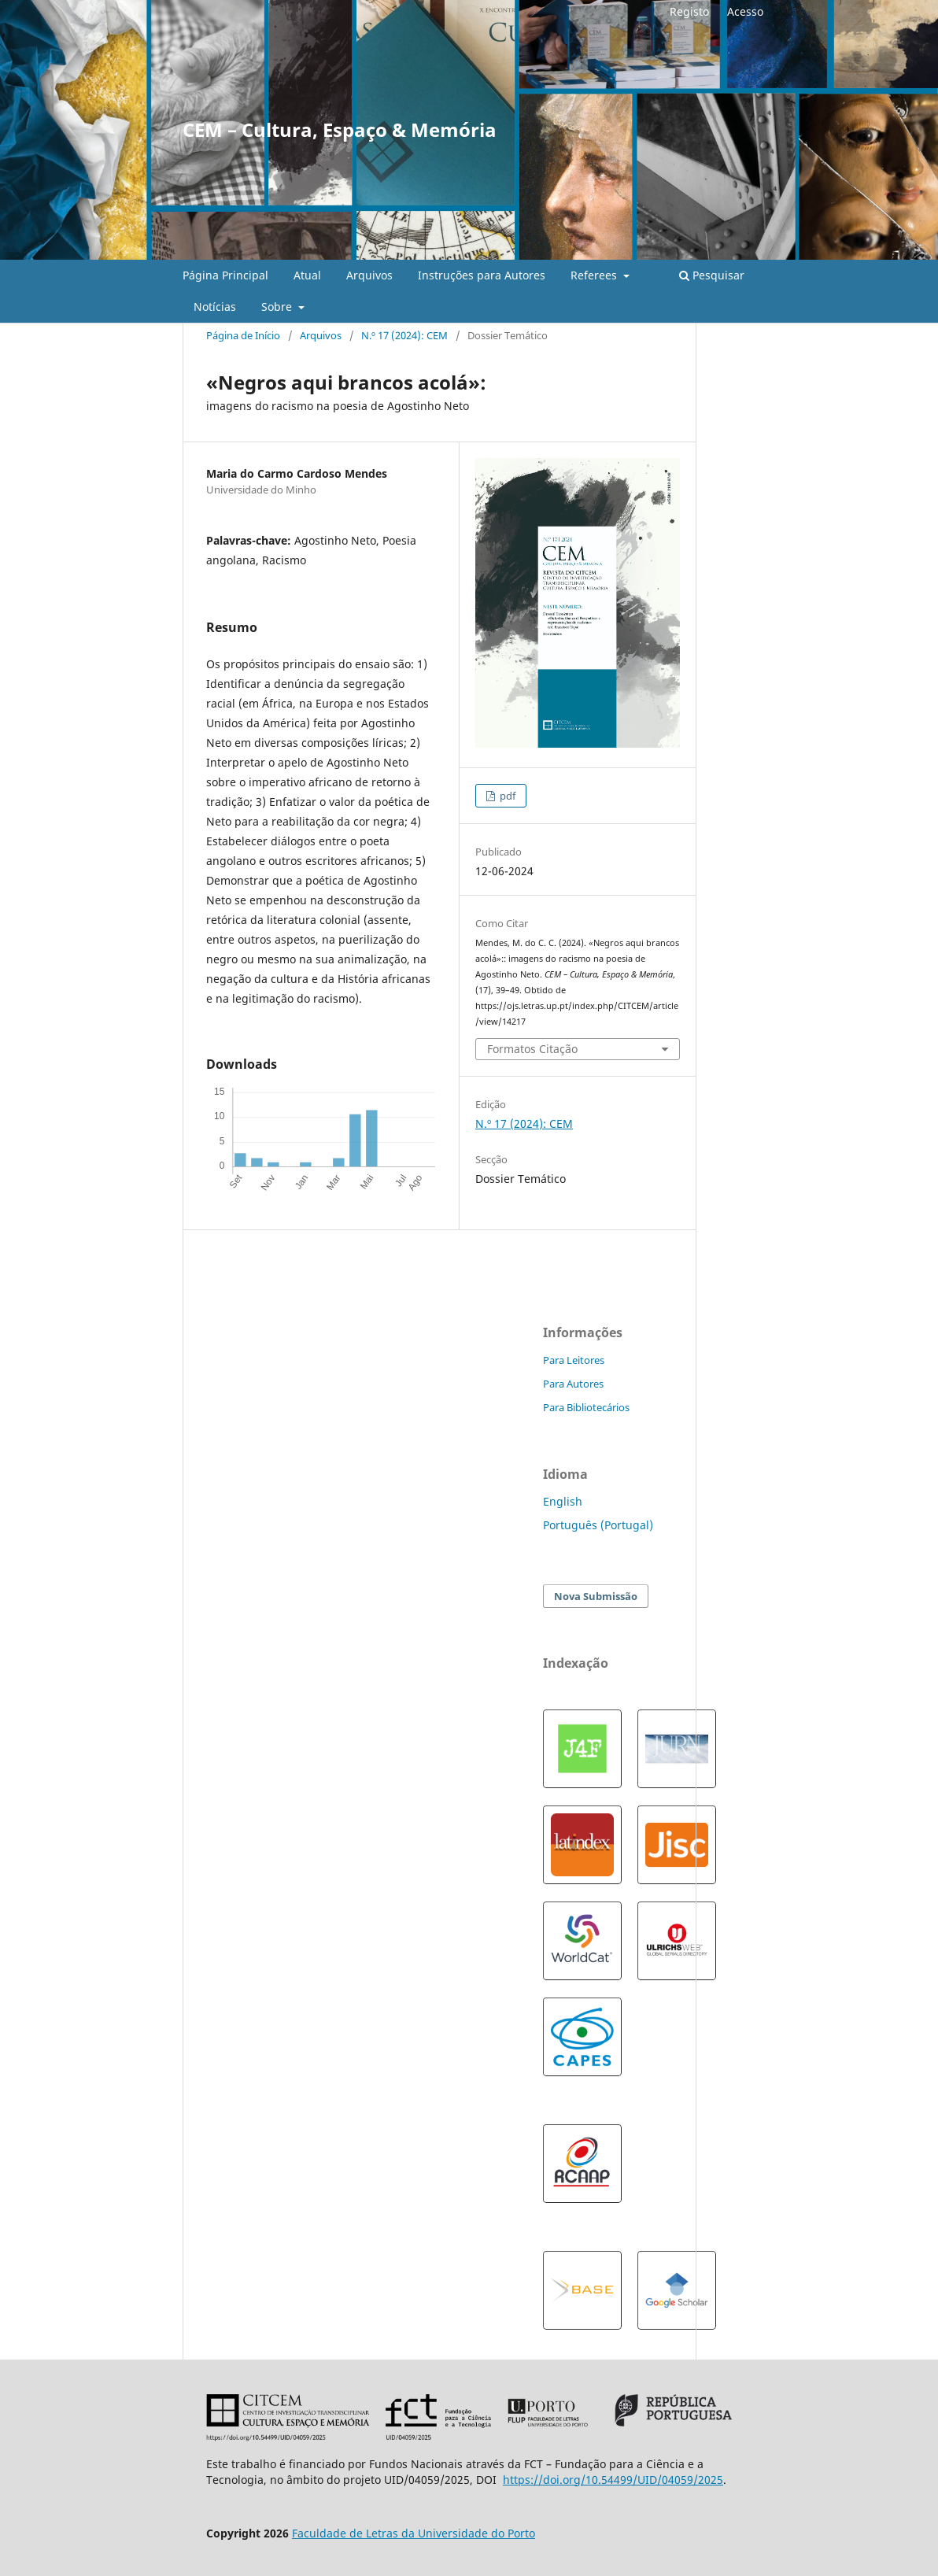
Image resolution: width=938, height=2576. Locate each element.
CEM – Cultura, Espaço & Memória (340, 129)
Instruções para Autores (481, 275)
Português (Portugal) (598, 1524)
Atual (307, 275)
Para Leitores (573, 1360)
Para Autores (573, 1384)
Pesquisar (711, 275)
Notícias (215, 306)
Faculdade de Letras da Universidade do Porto (413, 2533)
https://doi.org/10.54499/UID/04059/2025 (613, 2479)
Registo (689, 11)
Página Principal (225, 275)
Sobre (278, 306)
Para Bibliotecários (586, 1407)
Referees (595, 275)
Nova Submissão (595, 1596)
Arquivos (369, 275)
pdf (506, 796)
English (562, 1501)
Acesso (745, 11)
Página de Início (243, 335)
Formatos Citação (532, 1048)
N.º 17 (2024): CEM (404, 335)
